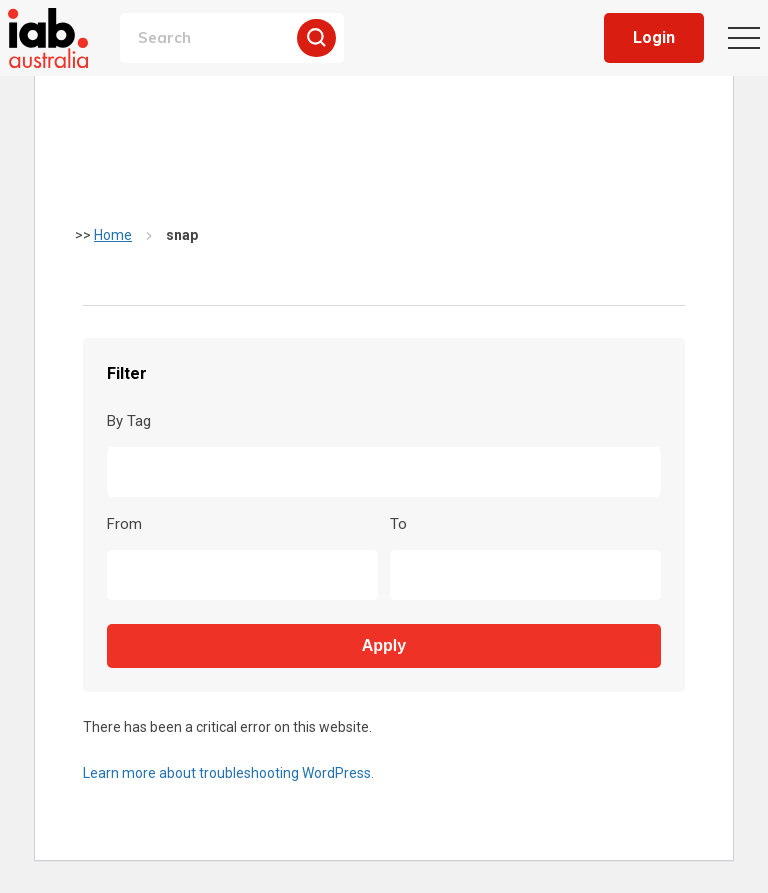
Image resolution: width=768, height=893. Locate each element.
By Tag (129, 421)
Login (654, 37)
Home (113, 235)
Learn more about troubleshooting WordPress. (228, 773)
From (124, 524)
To (398, 524)
